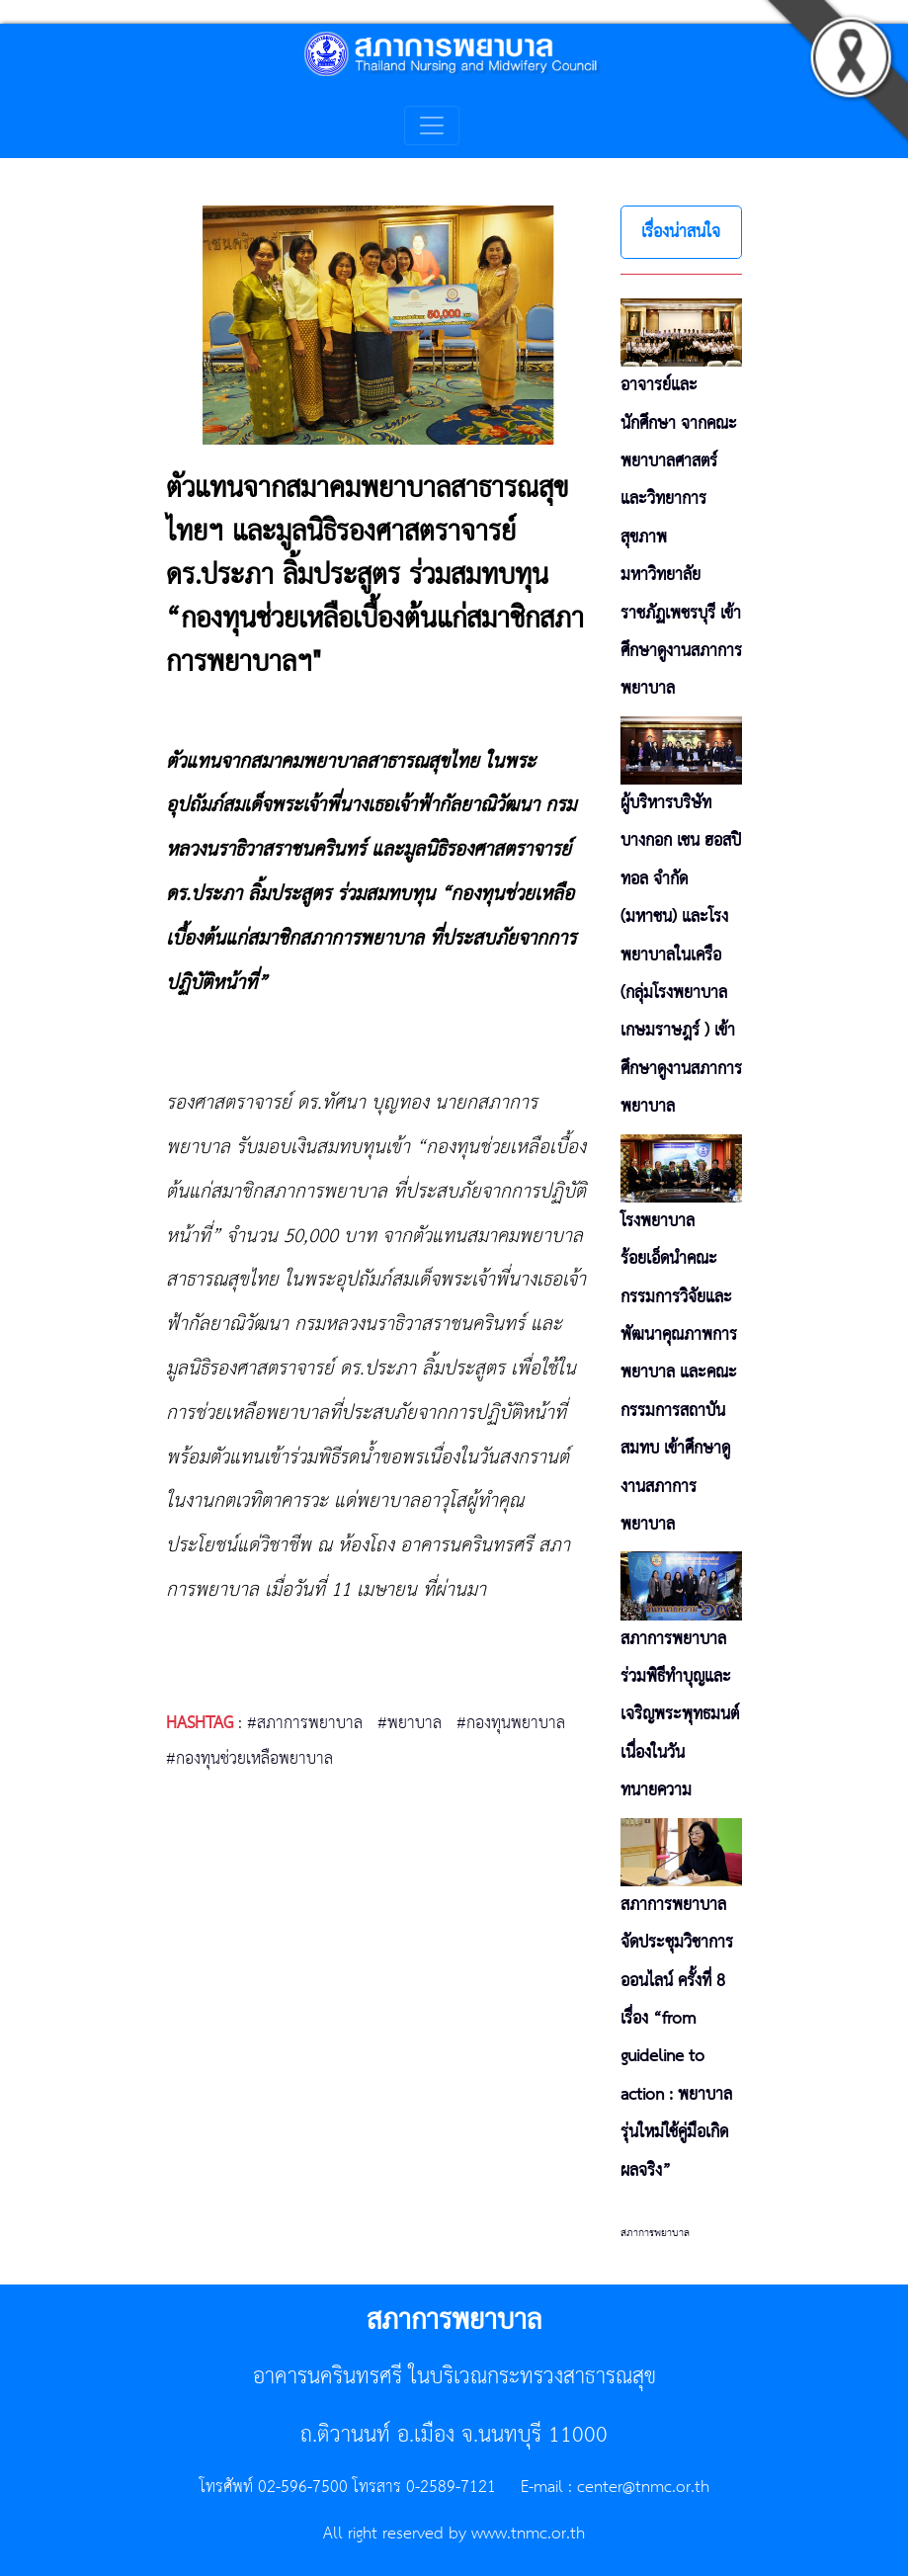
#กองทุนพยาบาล (510, 1723)
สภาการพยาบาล (655, 2233)
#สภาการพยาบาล (305, 1723)
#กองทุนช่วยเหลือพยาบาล (249, 1759)
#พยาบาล (409, 1723)
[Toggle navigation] (431, 125)
